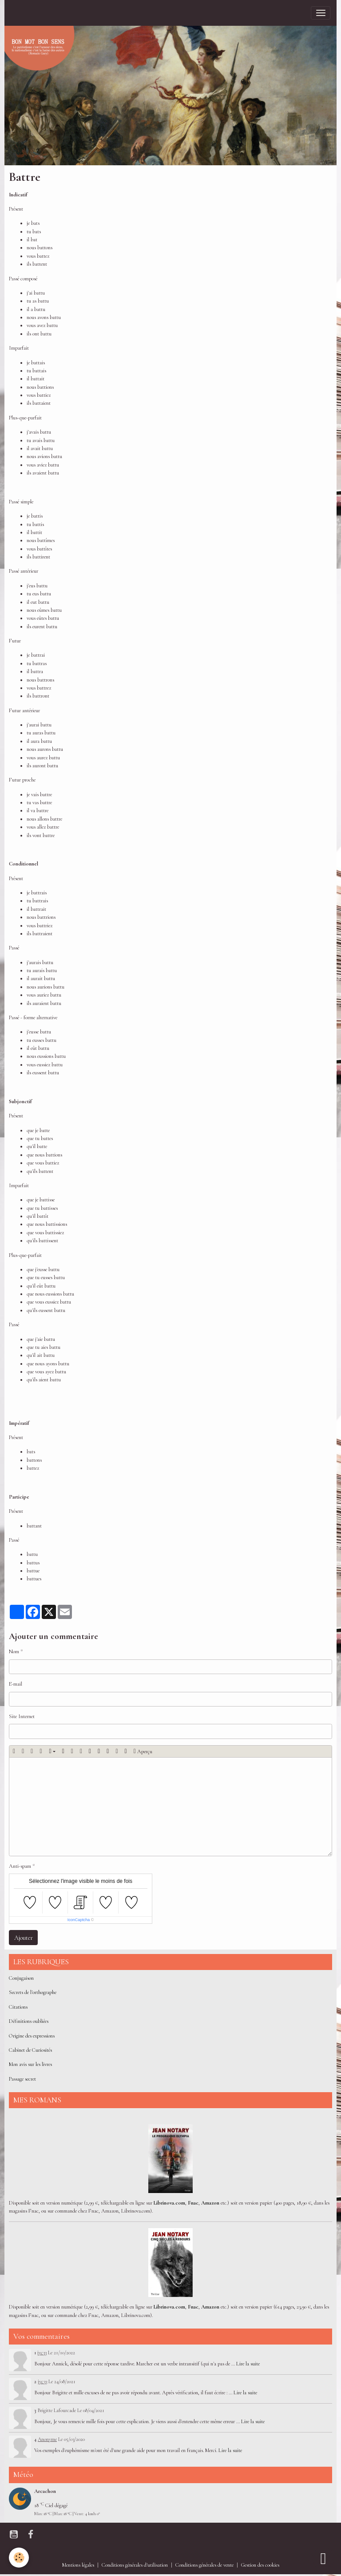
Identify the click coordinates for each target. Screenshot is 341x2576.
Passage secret (22, 2079)
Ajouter (23, 1938)
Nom (14, 1651)
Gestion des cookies (260, 2565)
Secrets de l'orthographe (32, 1992)
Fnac (193, 2203)
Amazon (210, 2203)
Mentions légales (78, 2565)
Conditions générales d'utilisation (135, 2565)
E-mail (15, 1684)
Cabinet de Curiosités (30, 2050)
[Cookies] (19, 2558)
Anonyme (47, 2439)
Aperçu (143, 1751)
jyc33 (42, 2352)
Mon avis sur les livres (30, 2064)
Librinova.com (169, 2203)
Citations (18, 2007)
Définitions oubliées (28, 2021)
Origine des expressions (32, 2036)
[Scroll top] (323, 2558)
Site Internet (22, 1716)
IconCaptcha (78, 1920)
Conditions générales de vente (204, 2565)
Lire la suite (248, 2364)
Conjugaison (21, 1978)
